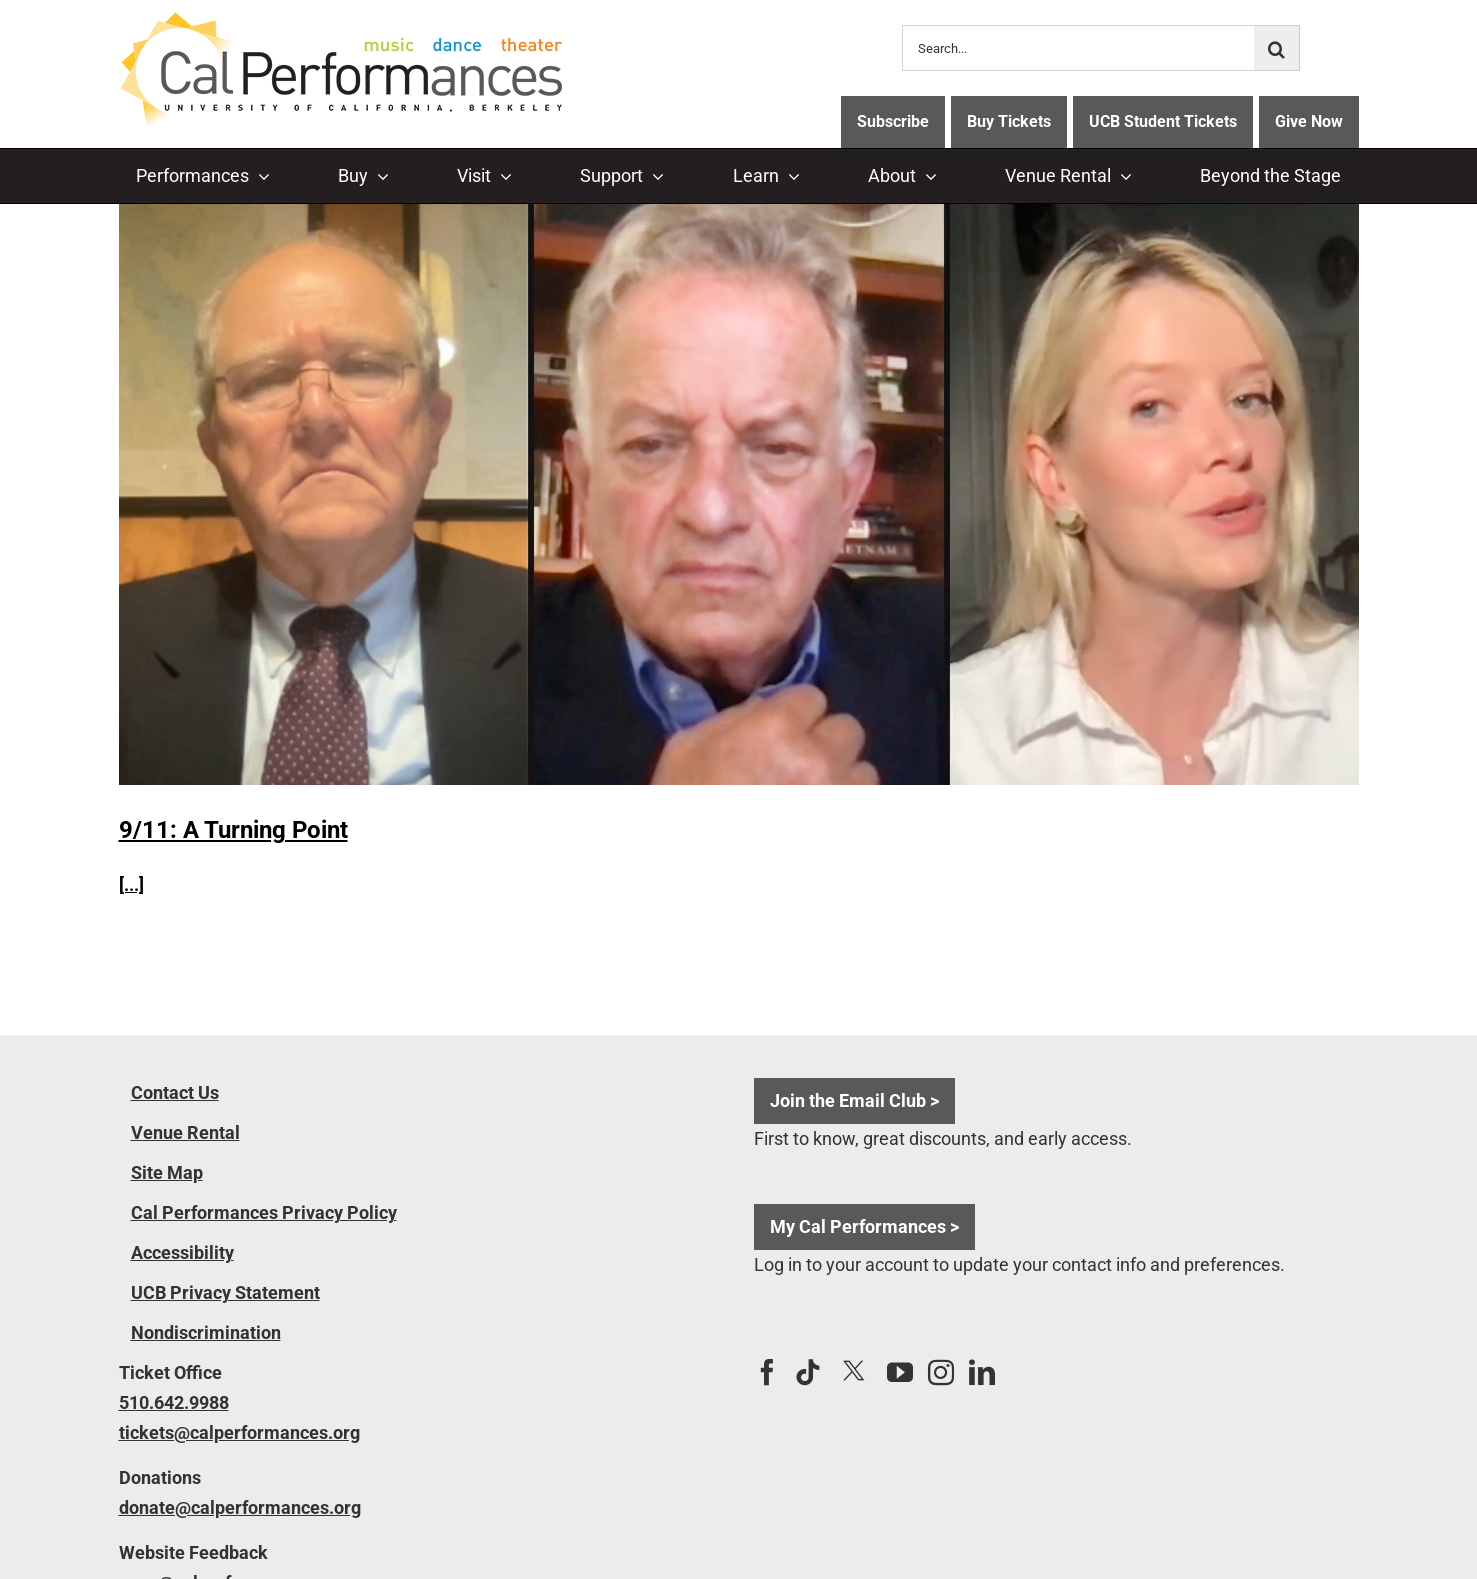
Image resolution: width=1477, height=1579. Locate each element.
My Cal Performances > (864, 1226)
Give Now (1309, 121)
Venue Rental (185, 1132)
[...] (131, 884)
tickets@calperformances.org (239, 1432)
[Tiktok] (808, 1372)
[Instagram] (941, 1372)
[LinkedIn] (982, 1372)
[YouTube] (900, 1372)
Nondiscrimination (206, 1332)
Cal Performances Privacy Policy (264, 1212)
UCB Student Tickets (1163, 121)
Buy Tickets (1009, 121)
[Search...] (1078, 48)
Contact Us (175, 1092)
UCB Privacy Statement (225, 1292)
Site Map (167, 1172)
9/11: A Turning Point (233, 830)
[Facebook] (767, 1372)
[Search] (1277, 48)
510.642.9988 (174, 1402)
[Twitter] (854, 1371)
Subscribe (893, 121)
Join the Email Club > (854, 1100)
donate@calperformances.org (240, 1507)
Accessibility (182, 1252)
